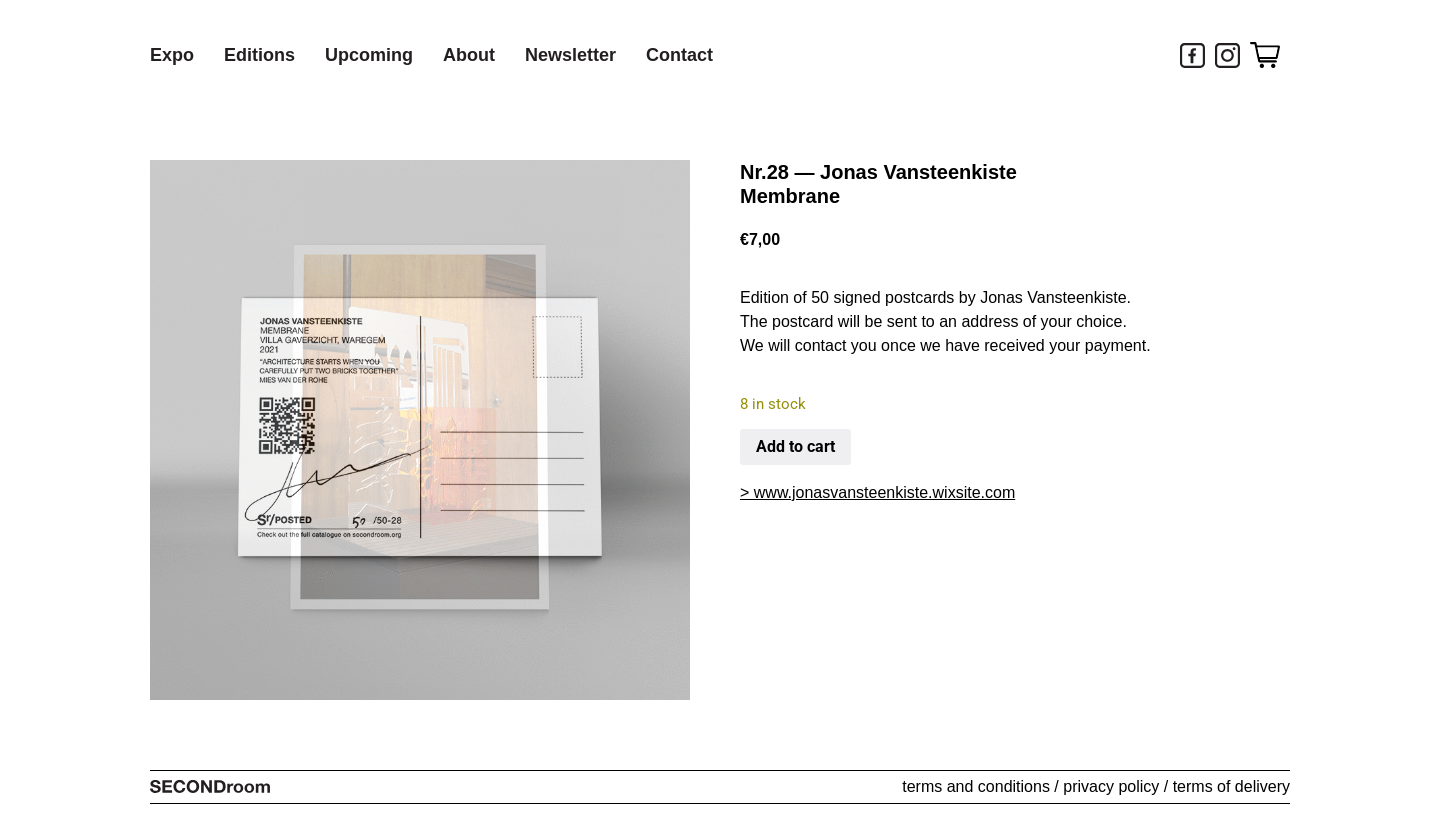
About (469, 55)
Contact (679, 55)
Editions (259, 55)
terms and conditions (976, 786)
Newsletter (570, 55)
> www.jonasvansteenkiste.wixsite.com (877, 492)
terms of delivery (1231, 786)
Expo (172, 55)
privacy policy (1111, 786)
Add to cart (795, 446)
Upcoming (369, 55)
